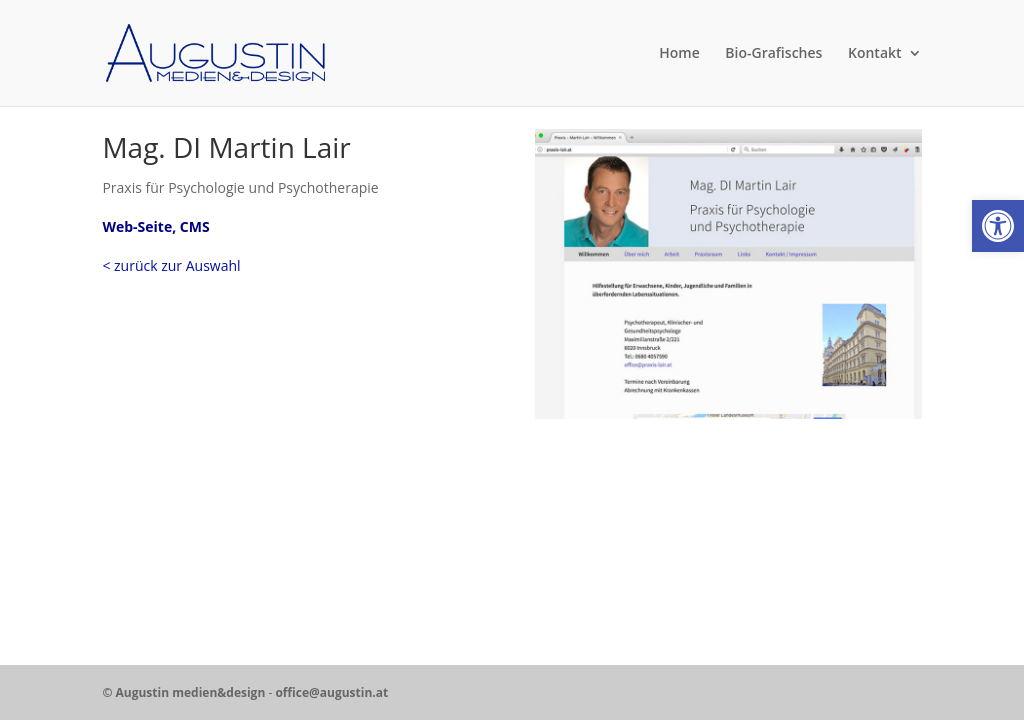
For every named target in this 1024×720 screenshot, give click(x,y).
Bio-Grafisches (773, 54)
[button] (998, 226)
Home (679, 54)
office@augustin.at (331, 692)
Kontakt (875, 54)
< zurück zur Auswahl (171, 265)
